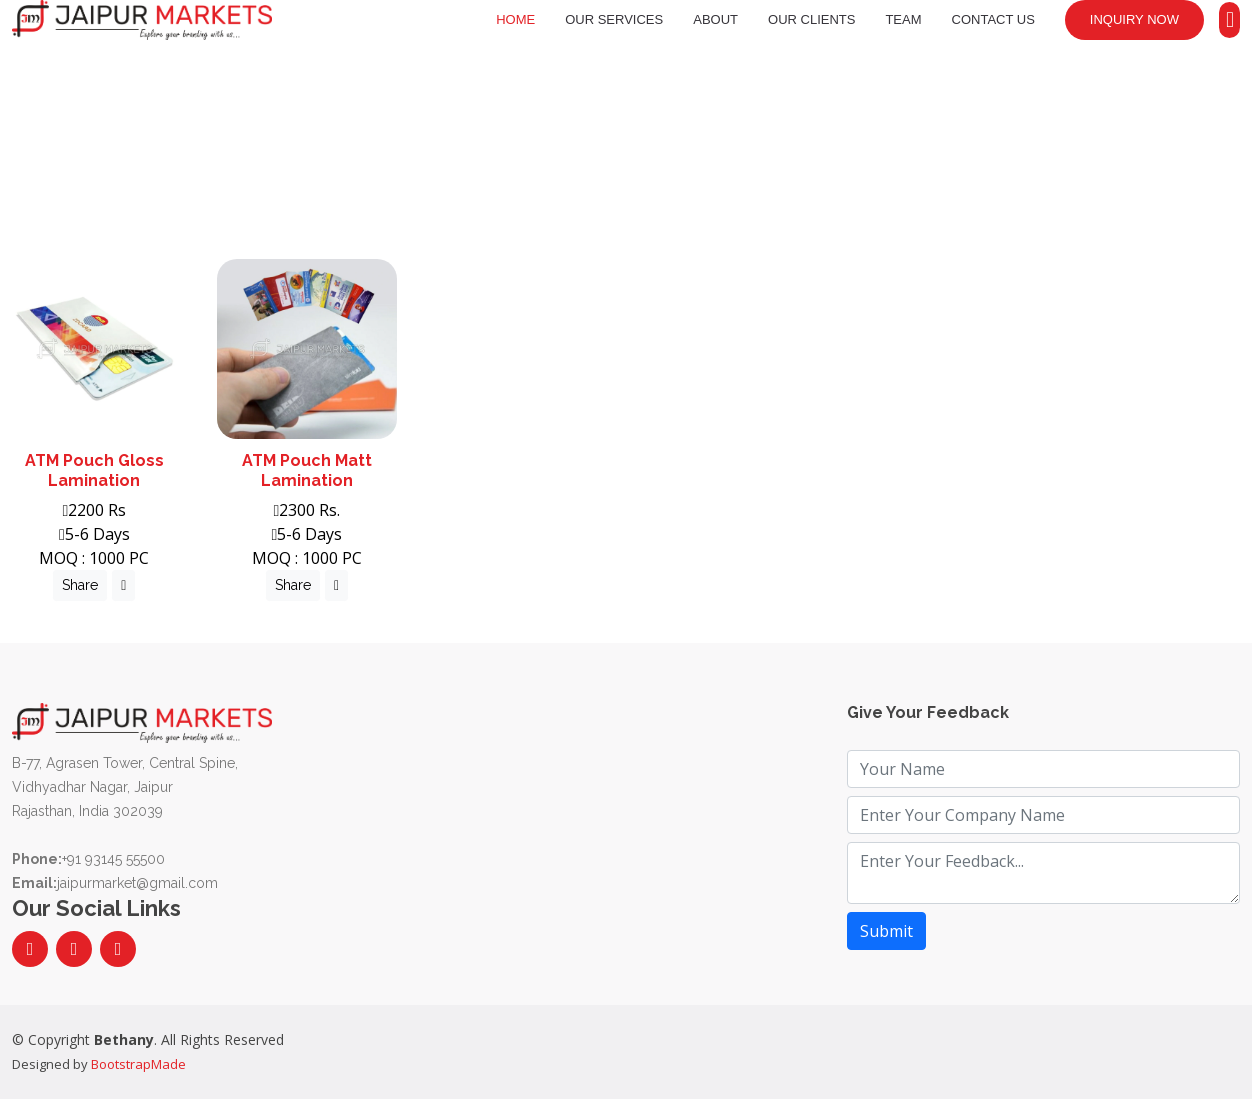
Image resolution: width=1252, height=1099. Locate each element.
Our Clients (811, 19)
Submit (886, 931)
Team (903, 19)
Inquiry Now (1134, 19)
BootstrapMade (138, 1064)
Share (80, 585)
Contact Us (993, 19)
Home (515, 19)
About (715, 19)
